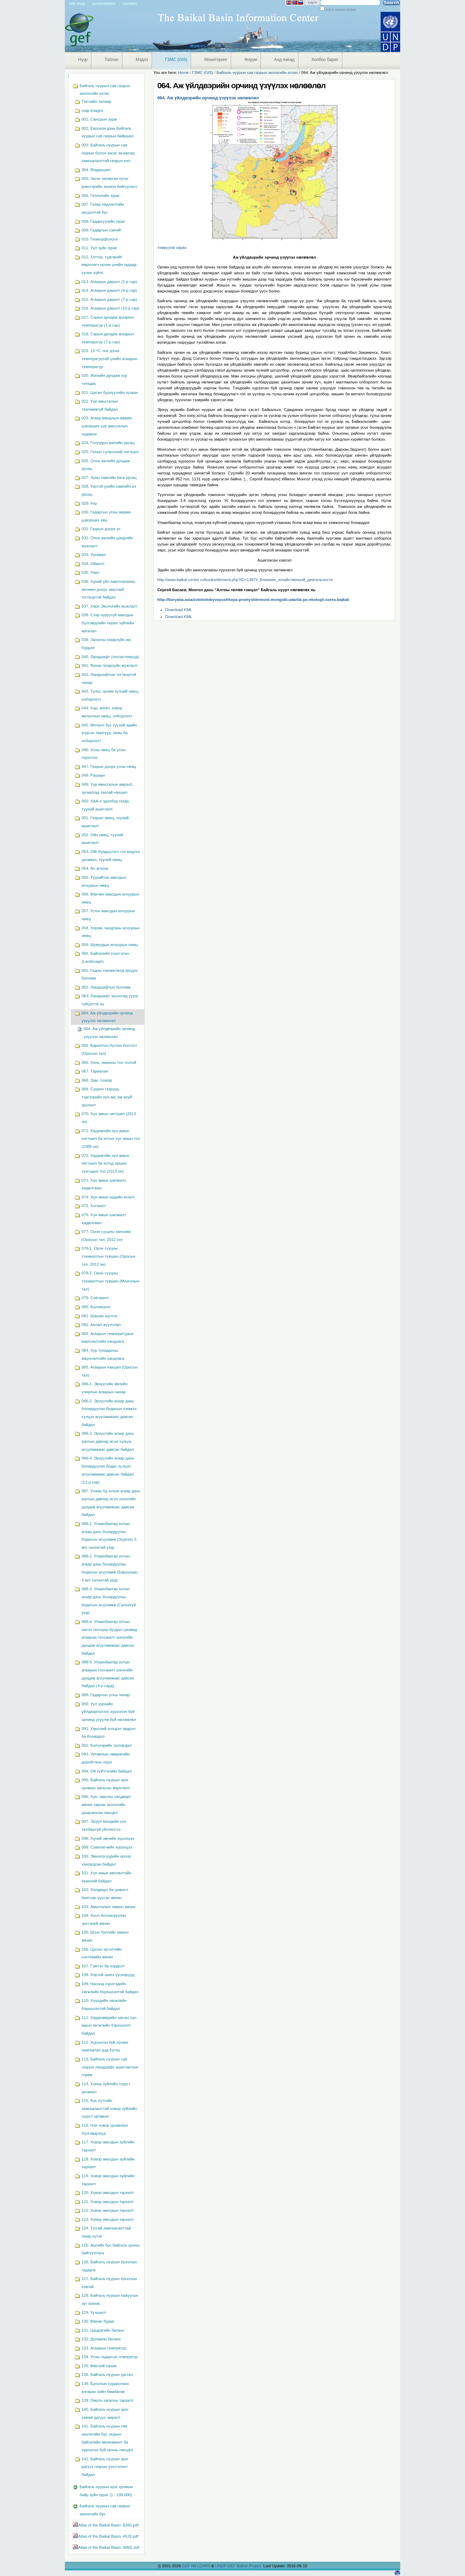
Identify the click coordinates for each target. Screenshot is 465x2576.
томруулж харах (171, 247)
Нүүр (82, 59)
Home (183, 72)
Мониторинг (215, 59)
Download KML (178, 610)
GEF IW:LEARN (196, 2566)
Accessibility (104, 3)
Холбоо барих (325, 59)
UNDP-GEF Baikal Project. (239, 2566)
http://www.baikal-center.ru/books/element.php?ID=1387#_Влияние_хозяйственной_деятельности (245, 580)
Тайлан (112, 59)
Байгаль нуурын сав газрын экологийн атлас (257, 72)
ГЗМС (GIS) (176, 59)
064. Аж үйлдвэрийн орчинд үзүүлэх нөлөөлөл (208, 98)
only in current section (340, 10)
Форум (250, 59)
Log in (312, 2)
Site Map (77, 3)
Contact (130, 3)
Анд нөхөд (284, 59)
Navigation (68, 76)
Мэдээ (142, 59)
